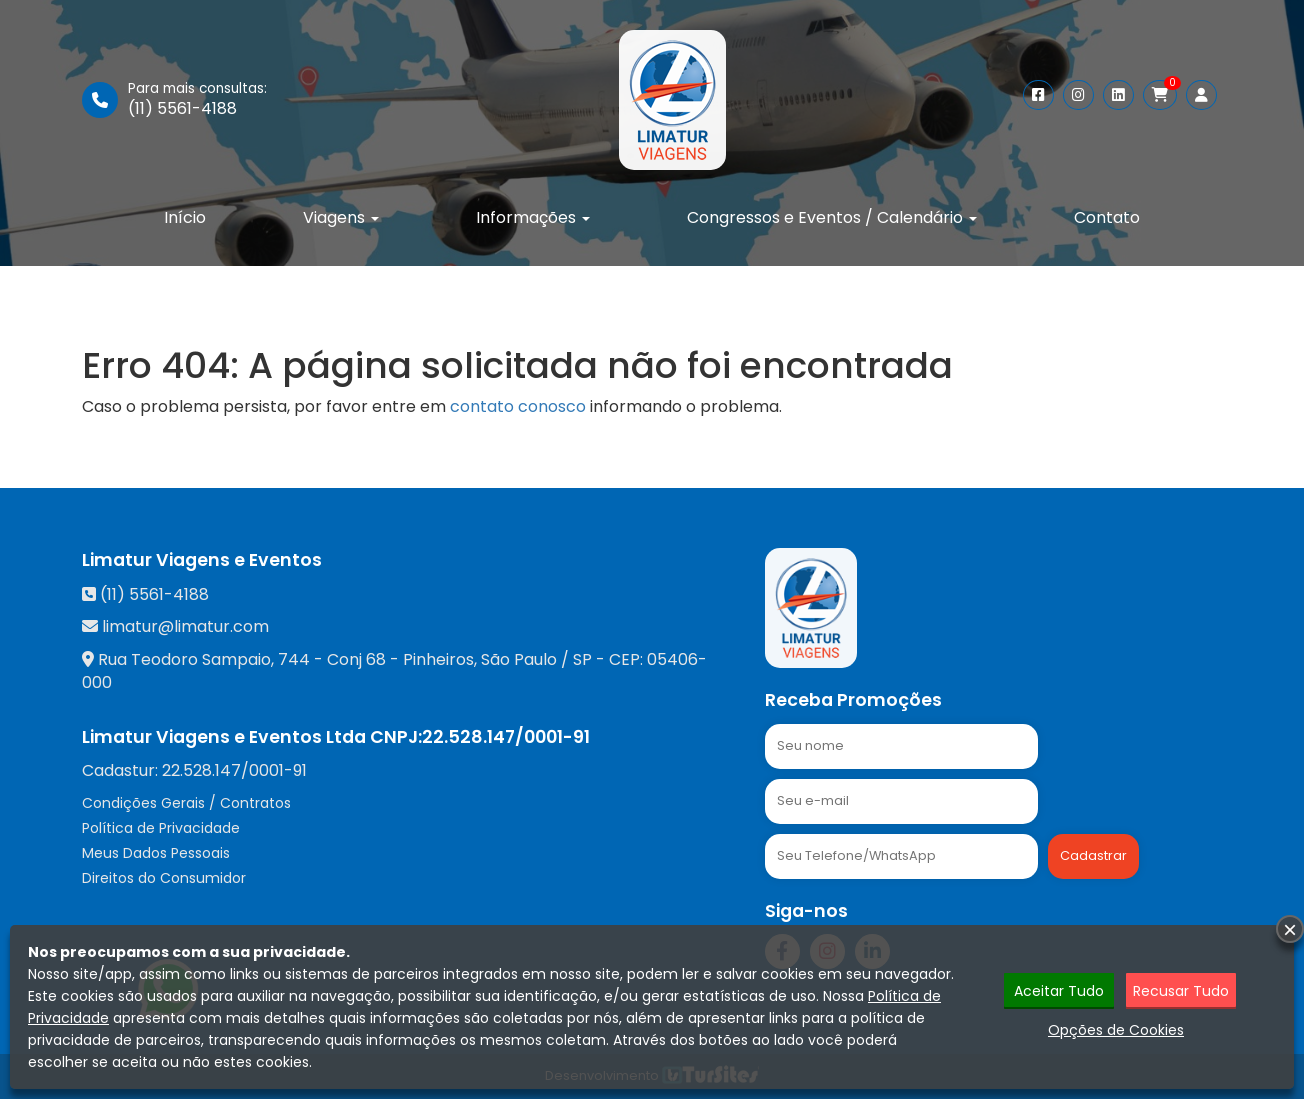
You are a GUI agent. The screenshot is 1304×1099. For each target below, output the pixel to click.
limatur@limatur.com (185, 626)
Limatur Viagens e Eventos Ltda (224, 737)
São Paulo (519, 659)
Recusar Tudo (1181, 991)
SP (582, 659)
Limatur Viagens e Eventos (202, 560)
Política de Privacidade (161, 828)
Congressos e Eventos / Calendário (832, 217)
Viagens (341, 217)
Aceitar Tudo (1059, 991)
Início (185, 217)
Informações (533, 217)
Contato (1107, 217)
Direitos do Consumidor (164, 878)
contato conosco (518, 406)
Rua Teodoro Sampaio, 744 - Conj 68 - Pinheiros (286, 659)
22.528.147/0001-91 (506, 737)
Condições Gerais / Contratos (186, 803)
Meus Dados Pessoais (156, 853)
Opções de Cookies (1116, 1030)
